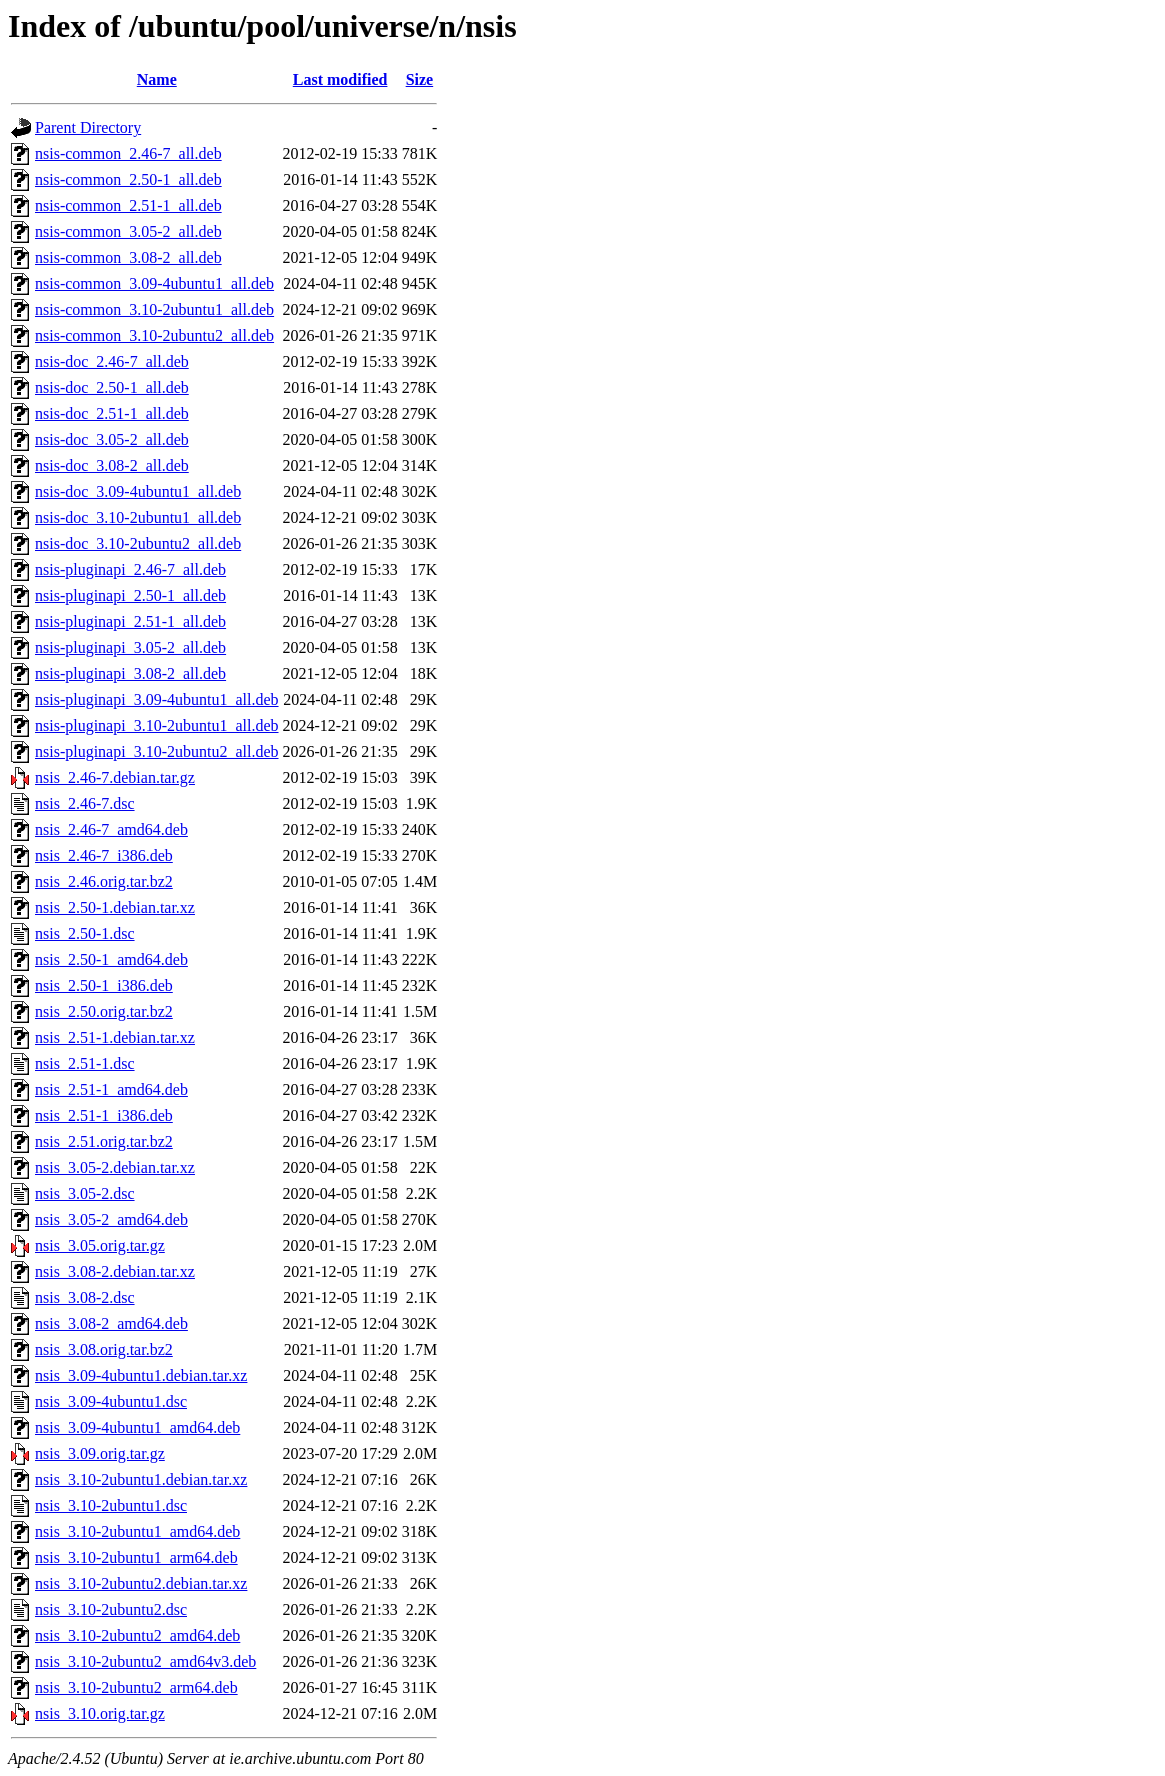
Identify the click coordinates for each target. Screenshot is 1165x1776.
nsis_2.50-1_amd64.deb (111, 959)
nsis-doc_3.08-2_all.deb (112, 465)
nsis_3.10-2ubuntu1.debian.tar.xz (141, 1479)
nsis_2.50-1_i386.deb (104, 985)
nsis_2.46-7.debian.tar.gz (115, 777)
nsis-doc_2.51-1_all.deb (112, 413)
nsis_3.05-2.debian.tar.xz (115, 1167)
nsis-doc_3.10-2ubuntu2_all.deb (138, 543)
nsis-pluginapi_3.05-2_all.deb (130, 647)
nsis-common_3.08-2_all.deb (128, 257)
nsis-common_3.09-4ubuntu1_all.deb (154, 283)
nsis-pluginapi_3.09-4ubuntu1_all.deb (157, 699)
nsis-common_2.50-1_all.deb (128, 179)
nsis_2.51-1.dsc (85, 1063)
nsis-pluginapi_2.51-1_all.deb (130, 621)
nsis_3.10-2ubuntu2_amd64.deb (137, 1635)
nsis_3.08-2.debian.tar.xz (115, 1271)
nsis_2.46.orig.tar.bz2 (104, 881)
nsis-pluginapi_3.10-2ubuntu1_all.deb (157, 725)
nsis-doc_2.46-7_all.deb (112, 361)
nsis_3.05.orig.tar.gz (100, 1245)
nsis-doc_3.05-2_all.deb (112, 439)
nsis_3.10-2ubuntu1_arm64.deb (136, 1557)
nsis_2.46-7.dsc (85, 803)
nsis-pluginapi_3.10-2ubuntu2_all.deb (157, 751)
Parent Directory (88, 127)
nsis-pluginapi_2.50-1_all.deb (130, 595)
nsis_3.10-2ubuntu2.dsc (111, 1609)
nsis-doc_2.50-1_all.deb (112, 387)
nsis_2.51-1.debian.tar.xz (115, 1037)
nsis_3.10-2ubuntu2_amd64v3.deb (145, 1661)
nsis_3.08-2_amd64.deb (111, 1323)
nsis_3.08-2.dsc (85, 1297)
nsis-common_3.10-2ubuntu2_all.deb (154, 335)
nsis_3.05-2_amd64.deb (111, 1219)
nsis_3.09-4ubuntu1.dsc (111, 1401)
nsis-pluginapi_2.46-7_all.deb (130, 569)
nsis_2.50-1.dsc (85, 933)
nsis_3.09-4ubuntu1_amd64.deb (137, 1427)
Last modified (340, 79)
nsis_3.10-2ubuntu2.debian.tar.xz (141, 1583)
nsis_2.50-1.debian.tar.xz (115, 907)
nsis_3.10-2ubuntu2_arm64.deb (136, 1687)
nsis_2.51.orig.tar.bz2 (104, 1141)
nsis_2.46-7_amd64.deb (111, 829)
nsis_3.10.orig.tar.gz (100, 1713)
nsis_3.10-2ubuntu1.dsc (111, 1505)
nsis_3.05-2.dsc (85, 1193)
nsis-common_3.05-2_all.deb (128, 231)
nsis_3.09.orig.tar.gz (100, 1453)
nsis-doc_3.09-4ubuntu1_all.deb (138, 491)
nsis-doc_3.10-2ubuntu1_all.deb (138, 517)
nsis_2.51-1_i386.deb (104, 1115)
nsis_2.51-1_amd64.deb (111, 1089)
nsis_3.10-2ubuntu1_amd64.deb (137, 1531)
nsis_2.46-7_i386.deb (104, 855)
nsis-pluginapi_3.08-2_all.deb (130, 673)
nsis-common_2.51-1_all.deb (128, 205)
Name (157, 79)
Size (420, 79)
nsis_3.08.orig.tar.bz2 (104, 1349)
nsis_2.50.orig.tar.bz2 (104, 1011)
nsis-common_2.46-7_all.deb (128, 153)
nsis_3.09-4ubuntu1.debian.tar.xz (141, 1375)
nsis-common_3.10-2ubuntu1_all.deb (154, 309)
